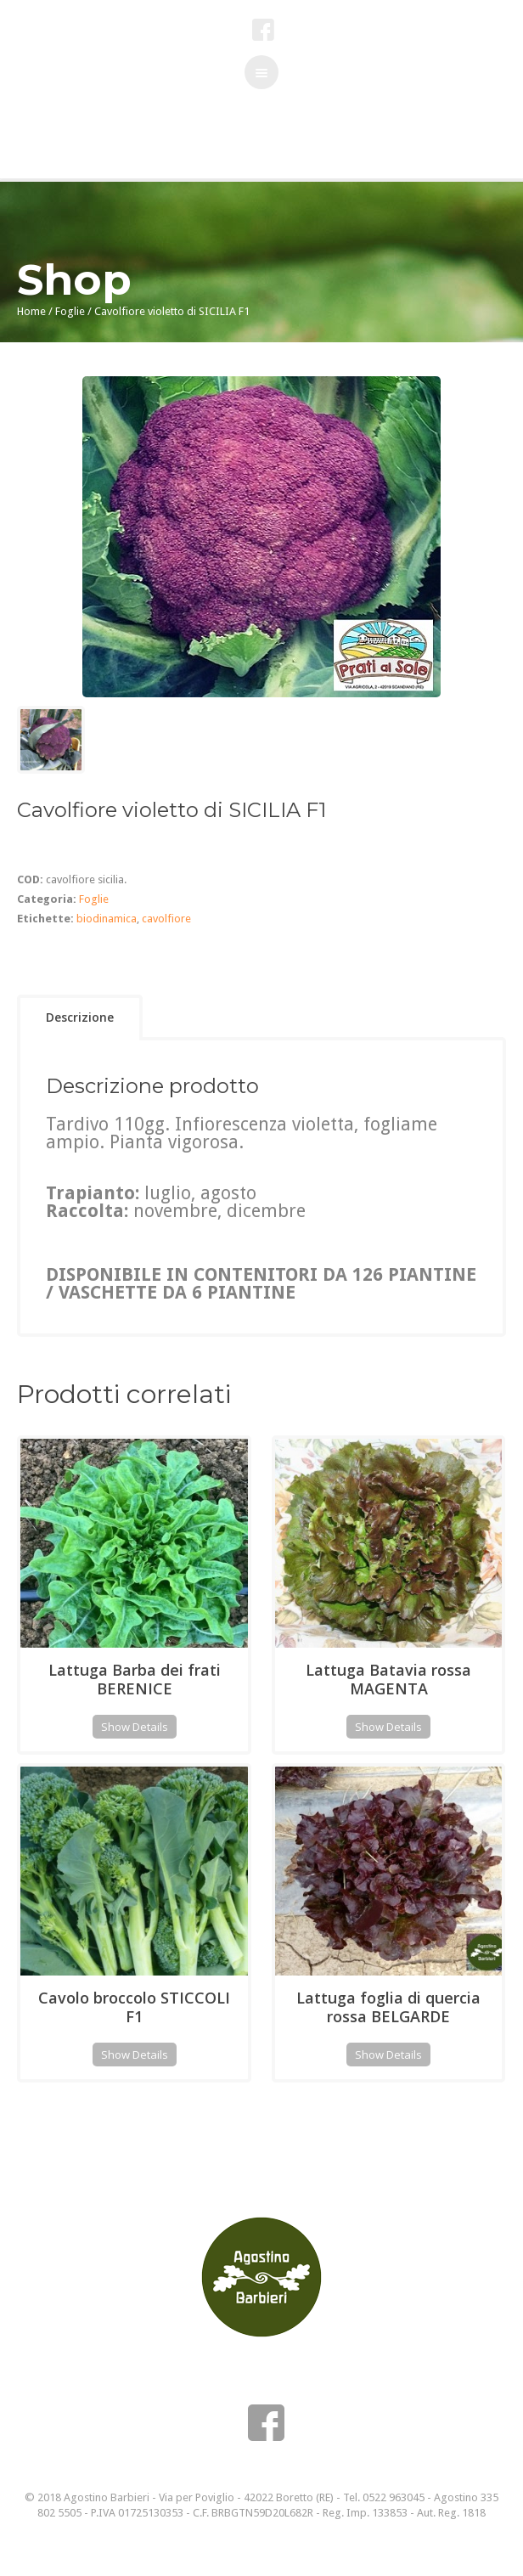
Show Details (134, 1726)
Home (31, 311)
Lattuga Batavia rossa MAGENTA (388, 1679)
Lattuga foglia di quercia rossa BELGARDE (388, 2006)
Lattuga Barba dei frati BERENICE (134, 1679)
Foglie (70, 311)
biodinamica (106, 918)
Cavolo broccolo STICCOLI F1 (134, 2006)
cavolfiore (166, 918)
